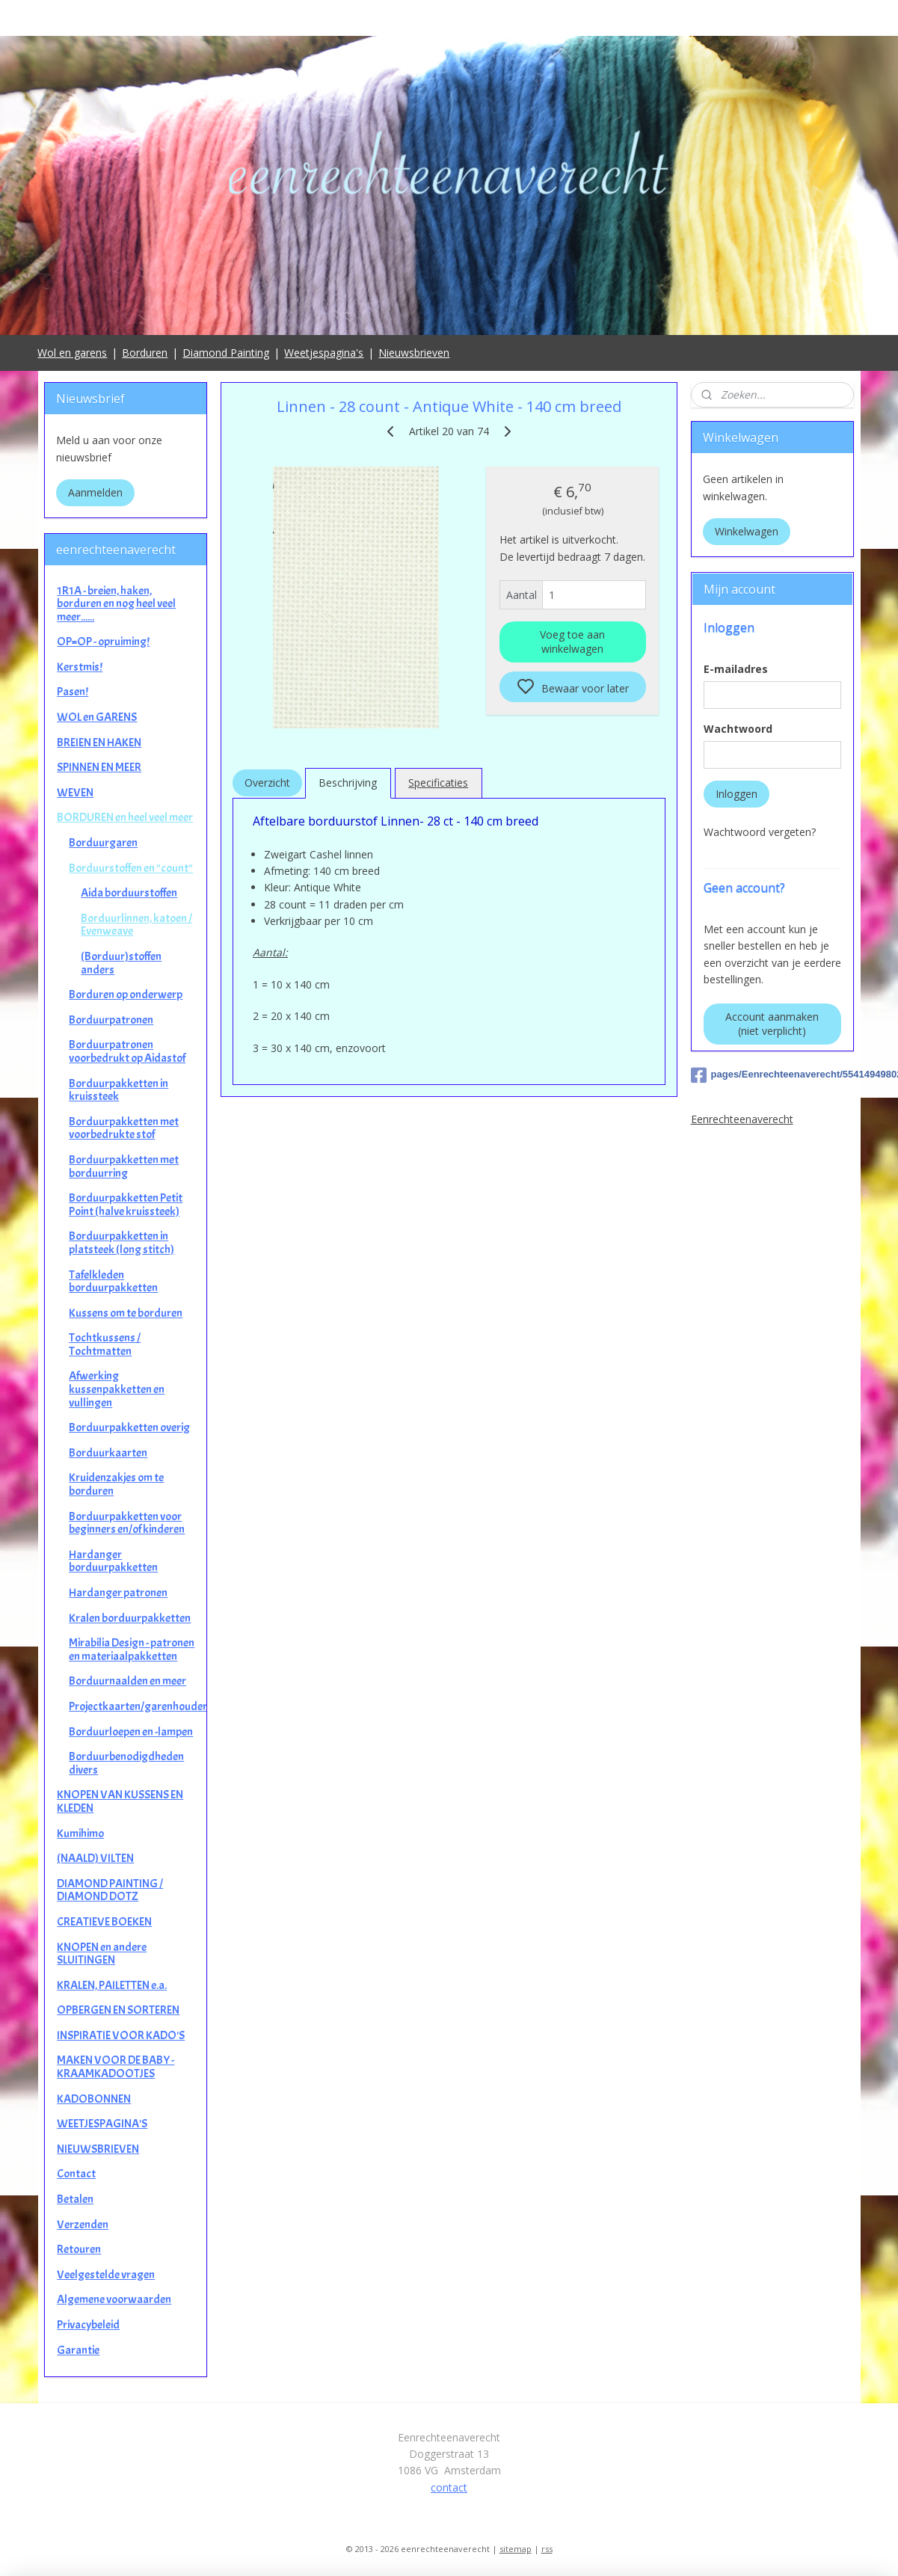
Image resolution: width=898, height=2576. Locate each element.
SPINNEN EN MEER (99, 767)
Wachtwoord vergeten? (760, 832)
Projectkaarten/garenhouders (137, 1706)
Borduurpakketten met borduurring (124, 1166)
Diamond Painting (225, 352)
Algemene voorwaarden (114, 2299)
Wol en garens (72, 352)
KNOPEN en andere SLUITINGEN (102, 1954)
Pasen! (72, 691)
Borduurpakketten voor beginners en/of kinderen (127, 1523)
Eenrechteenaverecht (742, 1119)
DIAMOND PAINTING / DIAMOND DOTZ (110, 1890)
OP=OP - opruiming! (103, 641)
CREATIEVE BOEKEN (104, 1921)
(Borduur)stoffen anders (121, 963)
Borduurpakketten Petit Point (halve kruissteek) (125, 1204)
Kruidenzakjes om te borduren (116, 1484)
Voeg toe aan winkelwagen (572, 641)
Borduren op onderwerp (125, 994)
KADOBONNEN (94, 2098)
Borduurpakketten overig (129, 1427)
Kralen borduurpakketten (130, 1618)
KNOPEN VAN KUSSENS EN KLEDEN (120, 1801)
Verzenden (82, 2224)
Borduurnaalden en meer (127, 1680)
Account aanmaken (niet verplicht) (772, 1023)
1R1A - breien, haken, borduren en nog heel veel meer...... (116, 603)
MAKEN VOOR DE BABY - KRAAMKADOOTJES (115, 2067)
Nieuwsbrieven (413, 352)
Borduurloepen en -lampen (131, 1731)
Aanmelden (95, 492)
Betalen (75, 2199)
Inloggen (736, 794)
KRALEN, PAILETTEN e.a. (112, 1985)
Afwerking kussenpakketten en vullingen (116, 1389)
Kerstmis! (79, 667)
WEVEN (75, 792)
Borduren (144, 352)
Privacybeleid (88, 2324)
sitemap (515, 2548)
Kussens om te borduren (125, 1313)
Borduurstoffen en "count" (131, 868)
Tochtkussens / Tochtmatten (105, 1344)
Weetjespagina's (323, 352)
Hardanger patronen (118, 1592)
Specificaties (438, 782)
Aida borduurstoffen (129, 892)
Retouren (79, 2249)
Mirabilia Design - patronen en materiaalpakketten (131, 1649)
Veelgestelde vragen (106, 2274)
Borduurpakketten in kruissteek (118, 1090)
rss (547, 2548)
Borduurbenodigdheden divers (126, 1763)
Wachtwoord (738, 729)
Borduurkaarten (108, 1452)
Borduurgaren (103, 842)
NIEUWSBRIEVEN (98, 2149)
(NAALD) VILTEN (95, 1858)
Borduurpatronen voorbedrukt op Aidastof (127, 1051)
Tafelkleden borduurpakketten (113, 1281)
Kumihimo (80, 1833)
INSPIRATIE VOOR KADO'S (121, 2035)
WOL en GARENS (97, 717)
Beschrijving (348, 782)
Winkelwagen (746, 531)
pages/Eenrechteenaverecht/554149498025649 (772, 1075)
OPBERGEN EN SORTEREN (118, 2009)
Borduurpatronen (111, 1019)
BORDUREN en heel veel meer (125, 817)
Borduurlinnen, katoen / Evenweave (136, 925)
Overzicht (267, 782)
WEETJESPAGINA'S (102, 2123)
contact (449, 2487)
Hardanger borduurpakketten (113, 1561)
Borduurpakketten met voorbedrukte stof (124, 1128)
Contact (76, 2173)
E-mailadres (736, 669)
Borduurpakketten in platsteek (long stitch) (121, 1243)
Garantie (78, 2350)
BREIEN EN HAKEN (99, 742)
